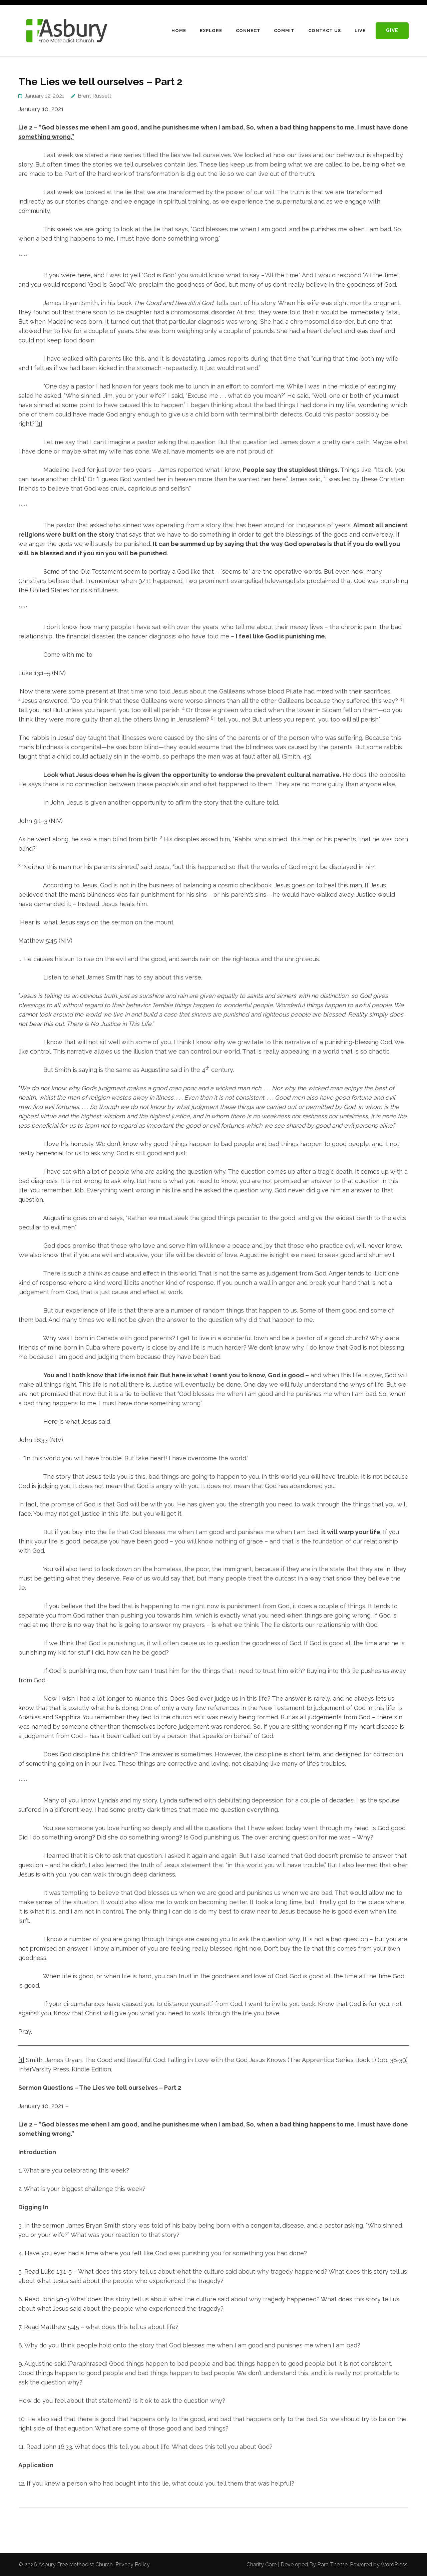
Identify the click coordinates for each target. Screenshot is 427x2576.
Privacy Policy (132, 2564)
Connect (248, 30)
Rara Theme (332, 2564)
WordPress (394, 2564)
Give (392, 30)
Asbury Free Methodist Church (75, 2564)
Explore (211, 30)
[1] (39, 423)
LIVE (360, 30)
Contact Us (324, 30)
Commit (284, 30)
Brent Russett (94, 96)
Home (178, 30)
